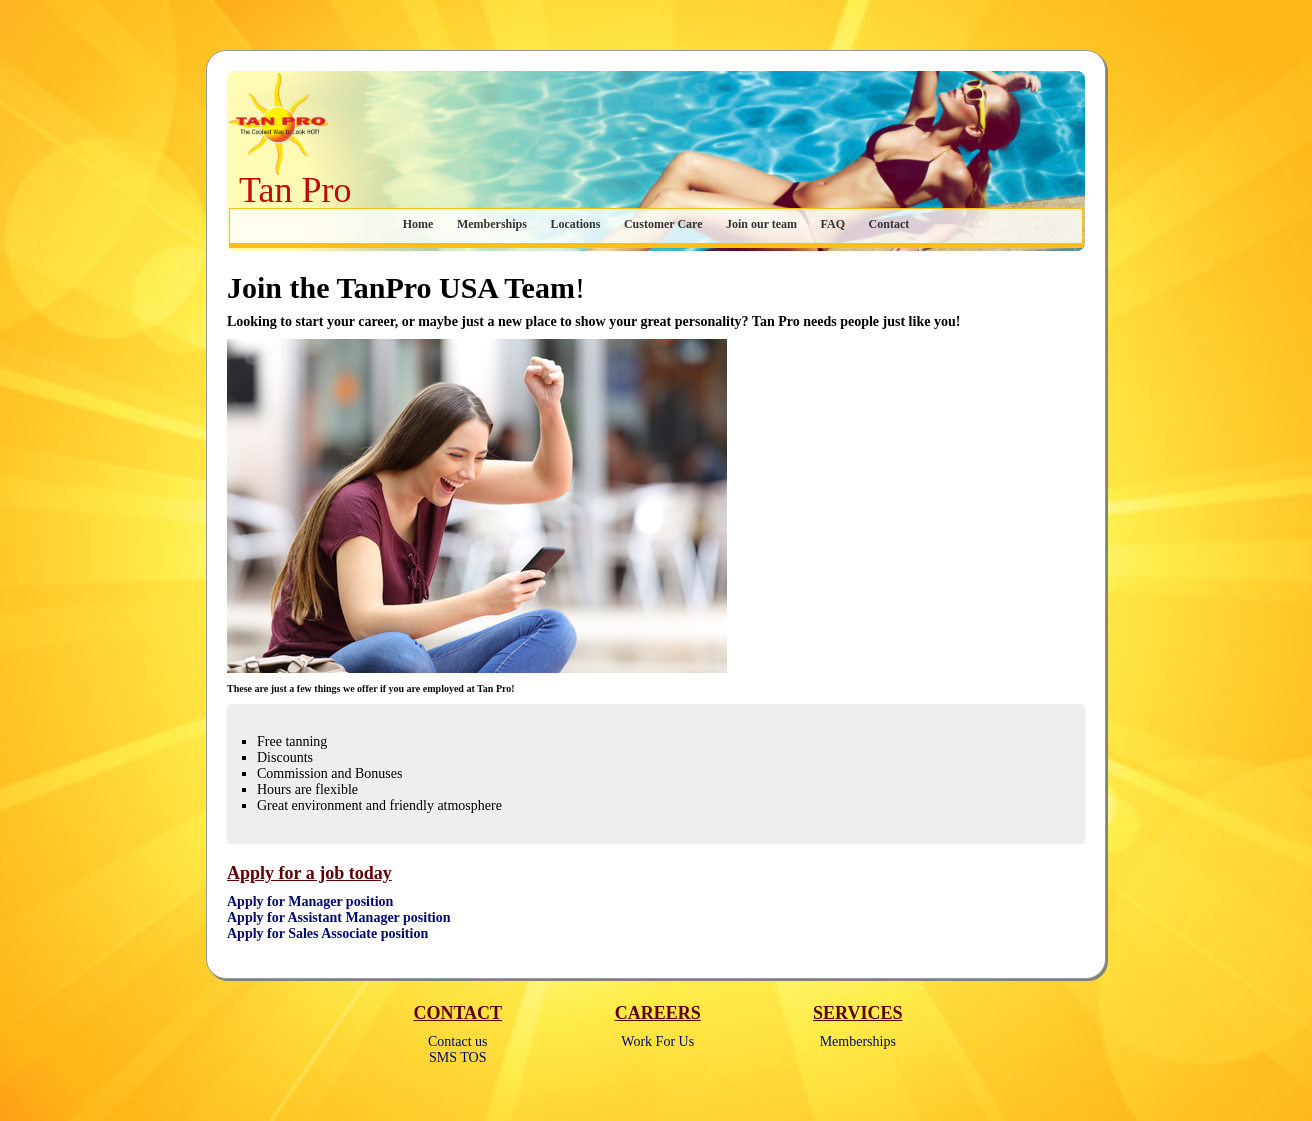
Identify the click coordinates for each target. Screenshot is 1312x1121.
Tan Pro (295, 190)
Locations (575, 224)
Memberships (492, 224)
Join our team (761, 224)
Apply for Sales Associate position (327, 933)
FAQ (833, 224)
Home (418, 224)
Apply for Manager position (310, 901)
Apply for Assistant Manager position (339, 917)
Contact (889, 224)
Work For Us (657, 1041)
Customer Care (663, 224)
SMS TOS (457, 1057)
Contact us (458, 1041)
